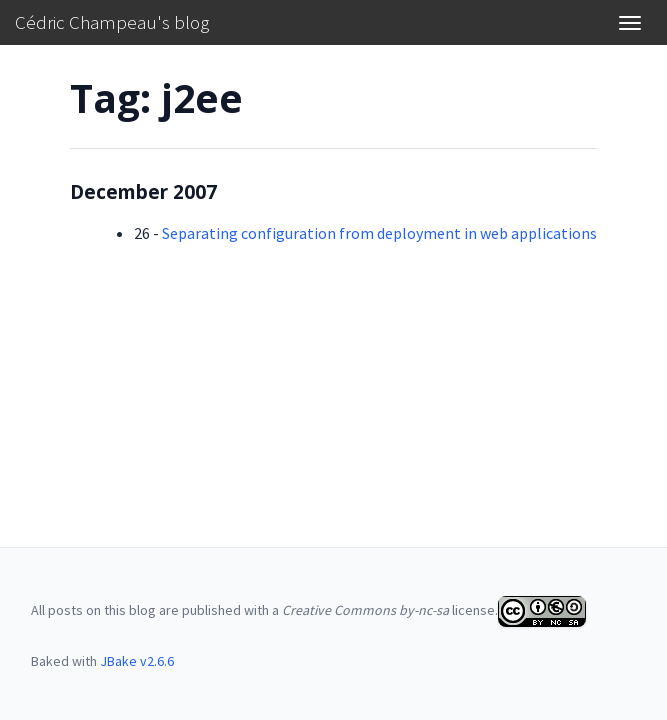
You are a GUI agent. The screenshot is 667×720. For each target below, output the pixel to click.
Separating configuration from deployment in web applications (379, 233)
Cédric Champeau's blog (112, 22)
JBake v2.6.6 (137, 661)
